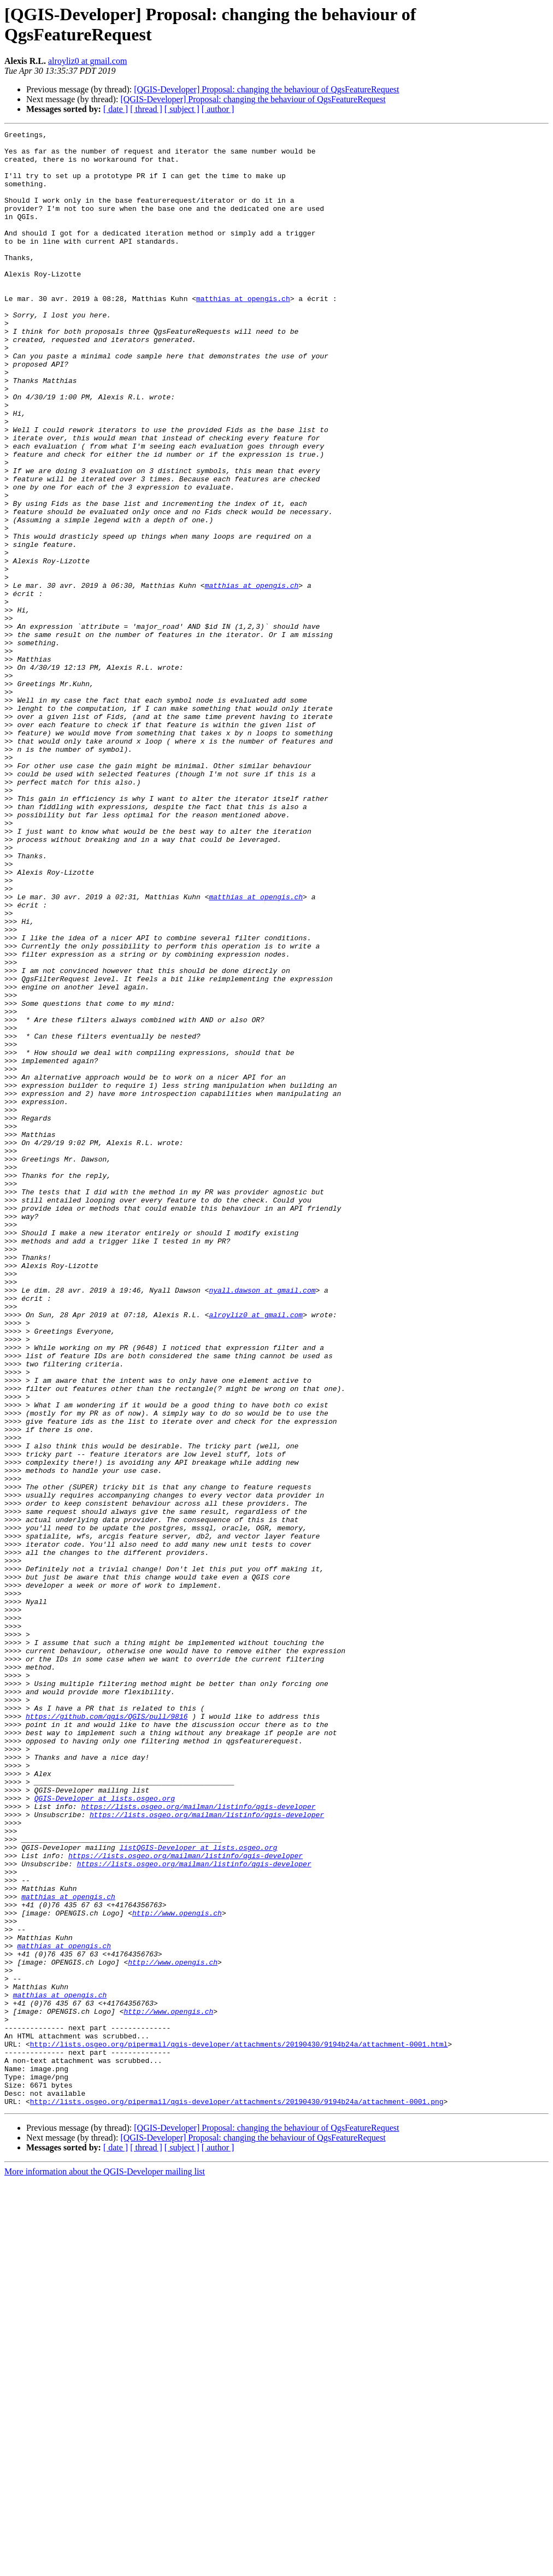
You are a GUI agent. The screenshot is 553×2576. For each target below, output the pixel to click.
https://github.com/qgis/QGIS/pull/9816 (106, 2034)
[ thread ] (146, 109)
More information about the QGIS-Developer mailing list (104, 2566)
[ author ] (218, 109)
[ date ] (115, 109)
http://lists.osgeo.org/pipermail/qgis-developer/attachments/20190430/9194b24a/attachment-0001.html (239, 2427)
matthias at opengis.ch (243, 333)
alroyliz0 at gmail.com (87, 61)
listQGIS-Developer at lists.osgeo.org (199, 2191)
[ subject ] (181, 109)
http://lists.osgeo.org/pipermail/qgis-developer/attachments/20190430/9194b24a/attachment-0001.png (237, 2496)
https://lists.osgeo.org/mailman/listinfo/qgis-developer (198, 2142)
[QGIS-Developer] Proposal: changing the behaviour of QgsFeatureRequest (266, 89)
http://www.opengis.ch (177, 2270)
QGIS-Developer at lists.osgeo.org (104, 2132)
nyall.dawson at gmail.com (262, 1523)
